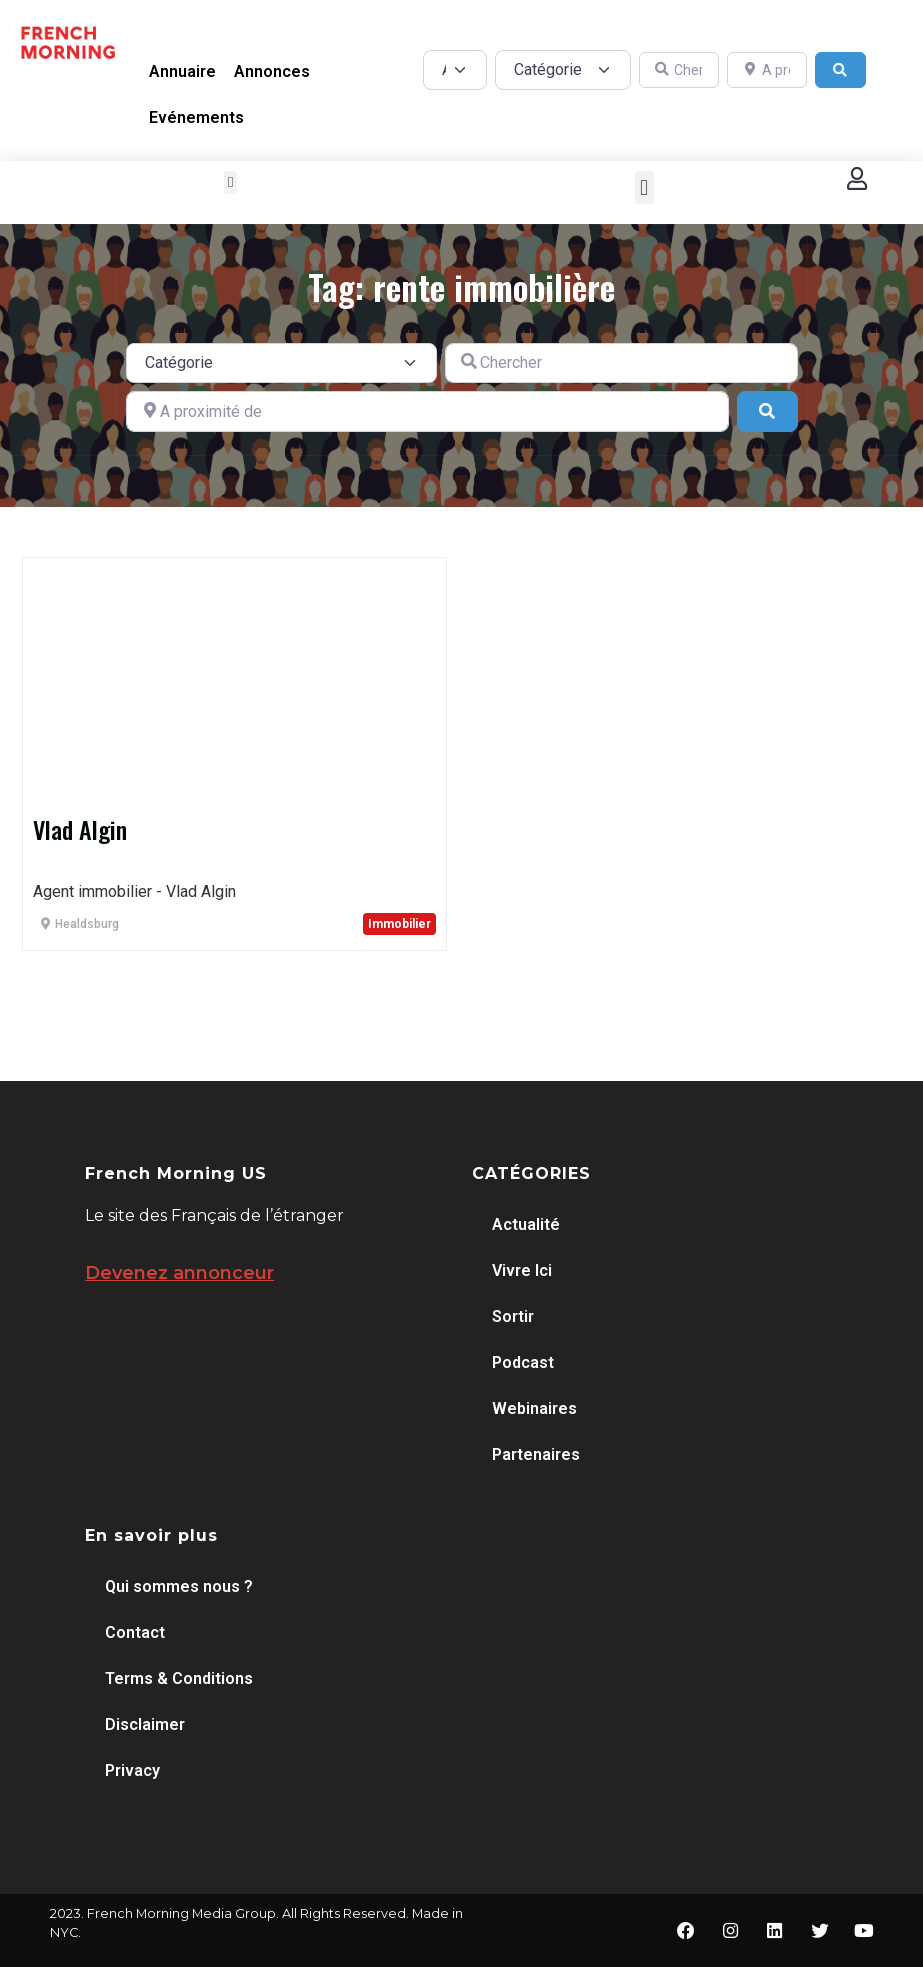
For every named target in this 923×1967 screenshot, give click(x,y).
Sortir (513, 1316)
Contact (135, 1632)
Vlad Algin (80, 829)
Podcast (523, 1362)
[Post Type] (455, 70)
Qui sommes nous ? (179, 1586)
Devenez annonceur (179, 1273)
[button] (230, 182)
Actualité (526, 1224)
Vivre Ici (522, 1270)
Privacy (132, 1770)
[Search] (841, 70)
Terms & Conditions (179, 1678)
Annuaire (182, 71)
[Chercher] (679, 70)
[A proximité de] (767, 70)
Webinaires (534, 1408)
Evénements (196, 117)
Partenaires (536, 1454)
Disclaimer (145, 1724)
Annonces (272, 71)
